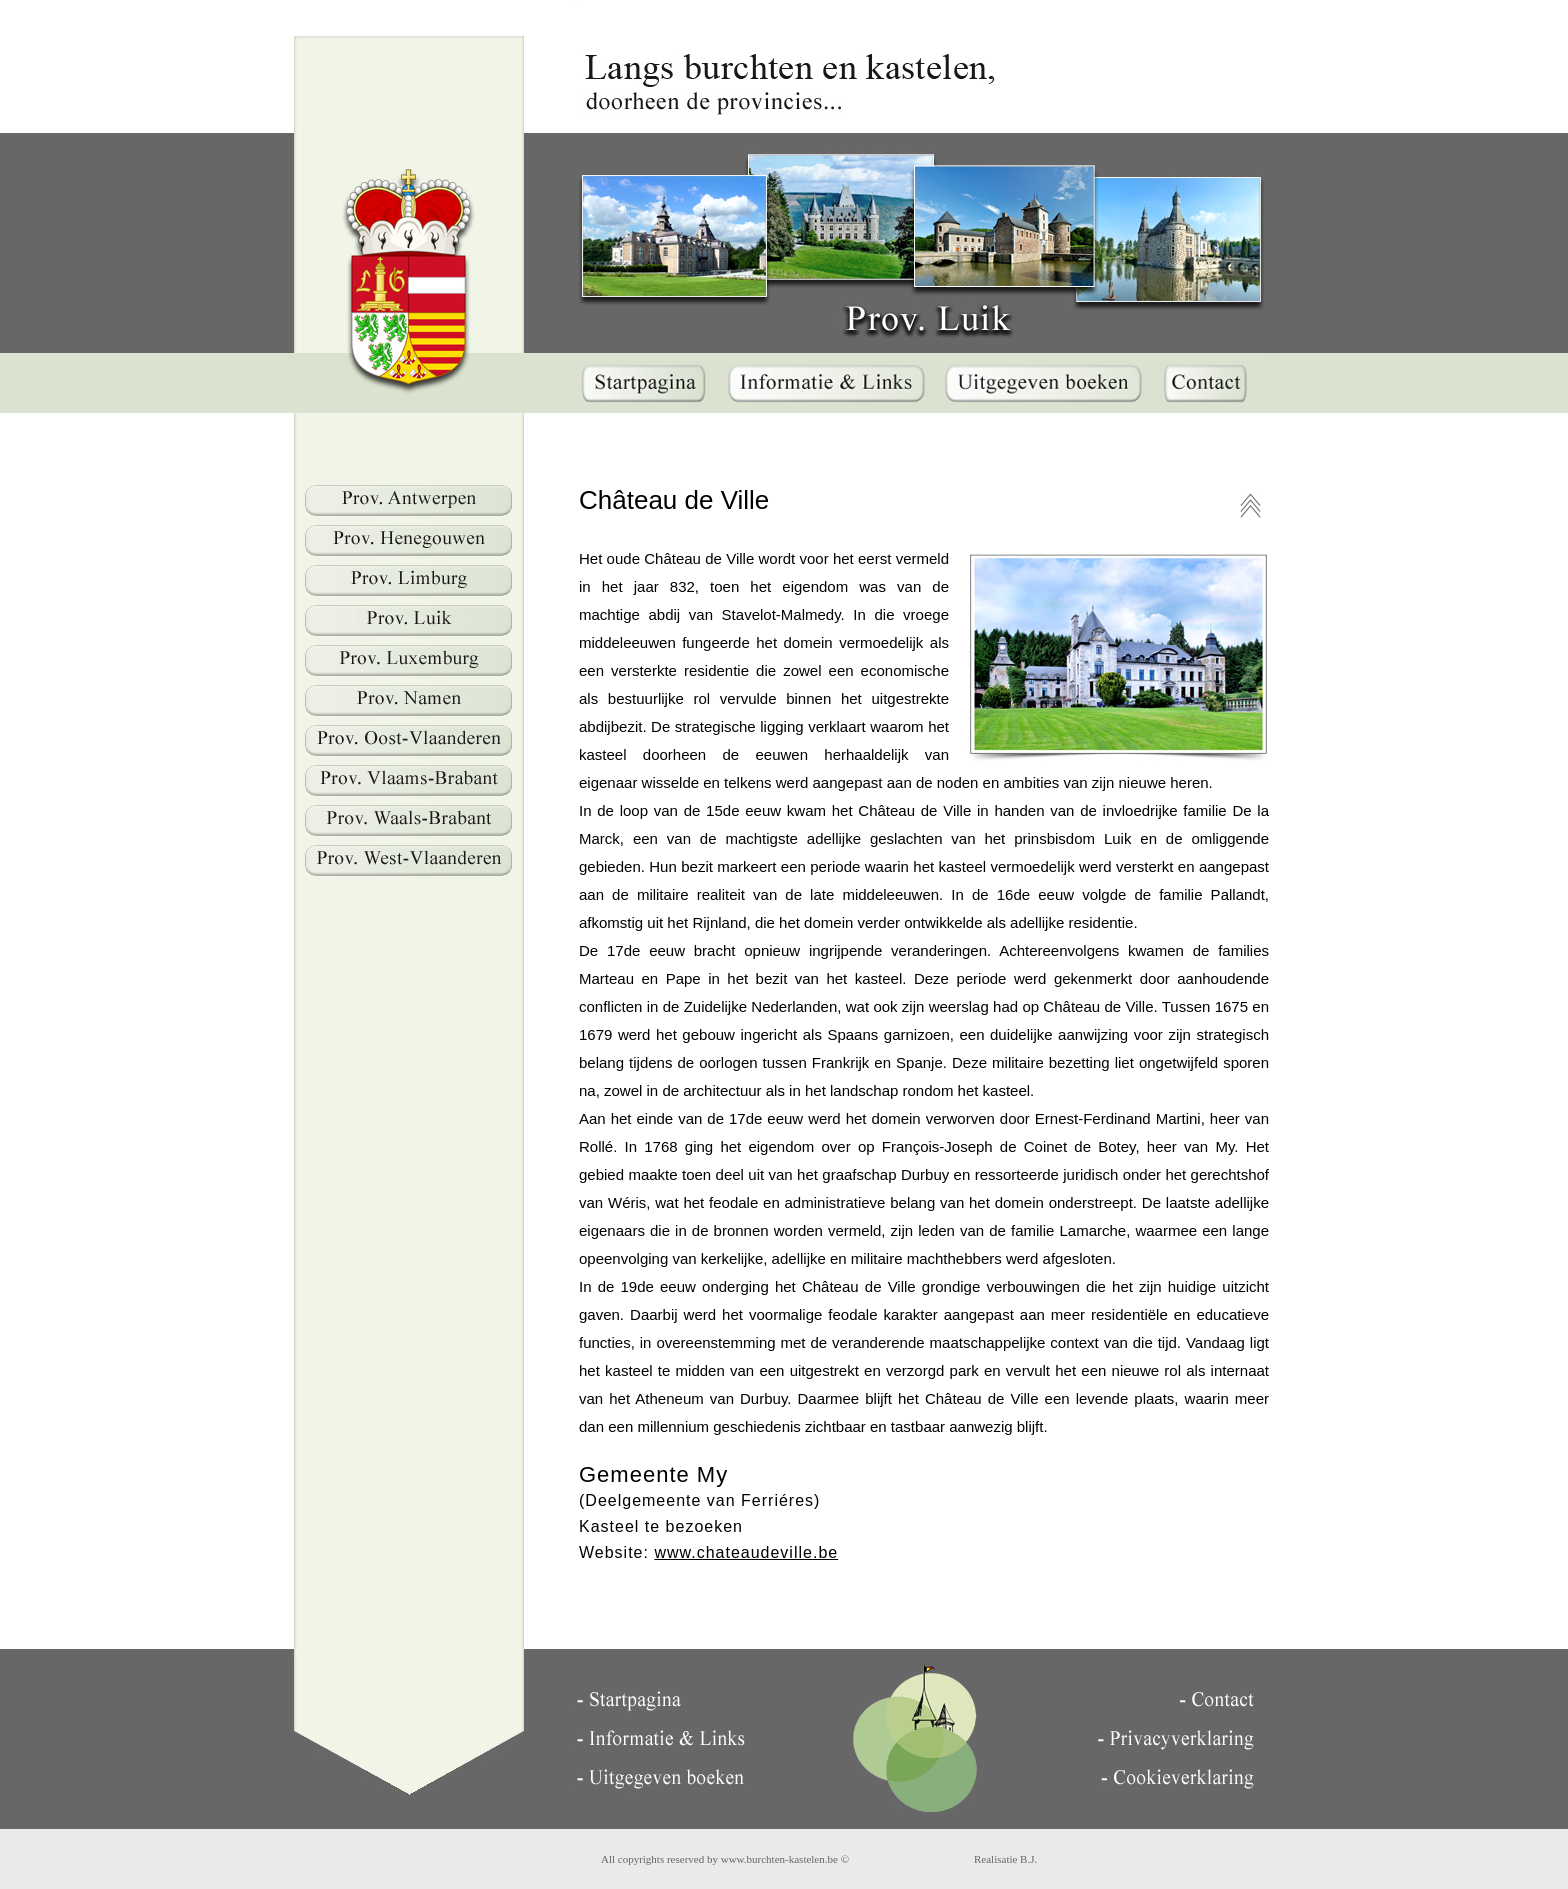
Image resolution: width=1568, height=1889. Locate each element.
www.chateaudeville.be (746, 1552)
